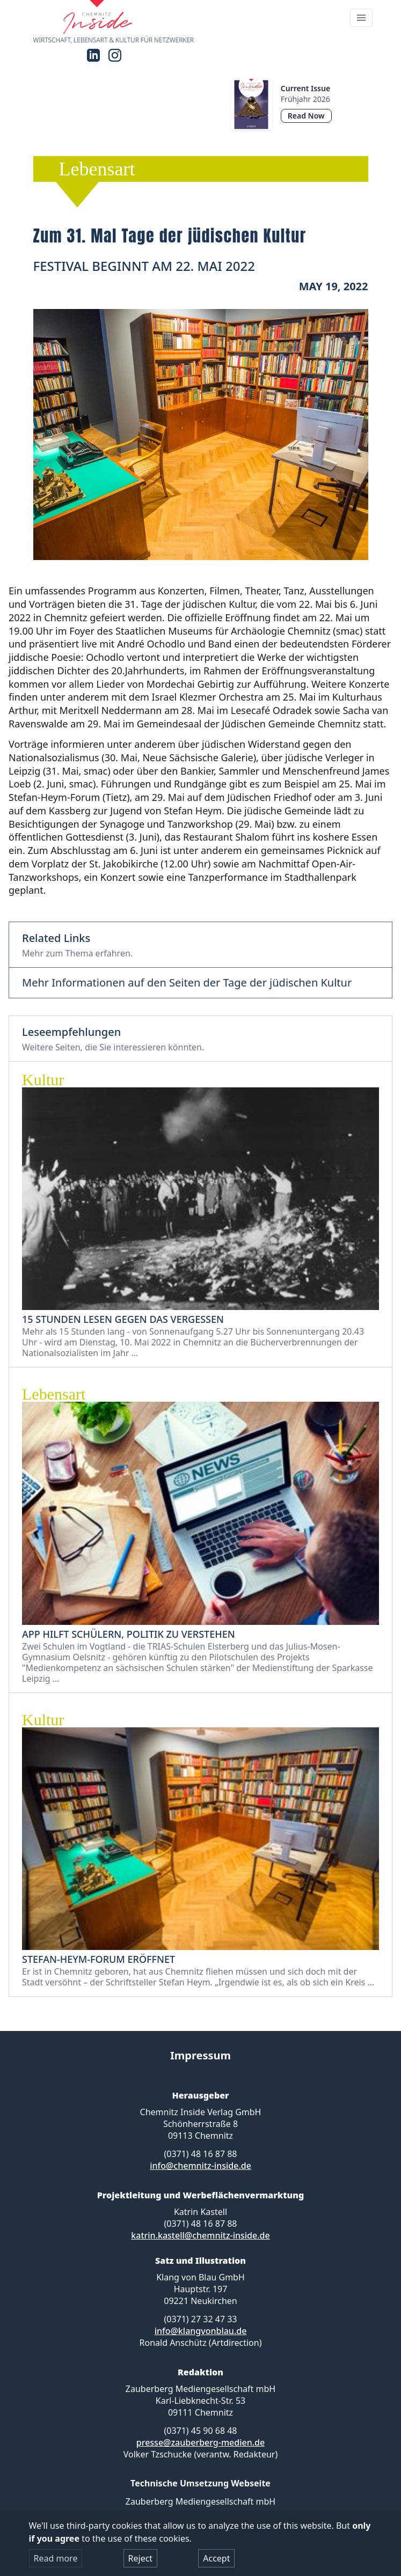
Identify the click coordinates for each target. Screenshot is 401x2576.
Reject (140, 2558)
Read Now (306, 116)
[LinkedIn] (93, 55)
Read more (56, 2558)
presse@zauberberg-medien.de (200, 2442)
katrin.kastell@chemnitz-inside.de (200, 2235)
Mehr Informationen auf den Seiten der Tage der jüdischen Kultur (187, 982)
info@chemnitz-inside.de (200, 2166)
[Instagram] (114, 55)
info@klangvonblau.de (201, 2331)
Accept (216, 2558)
